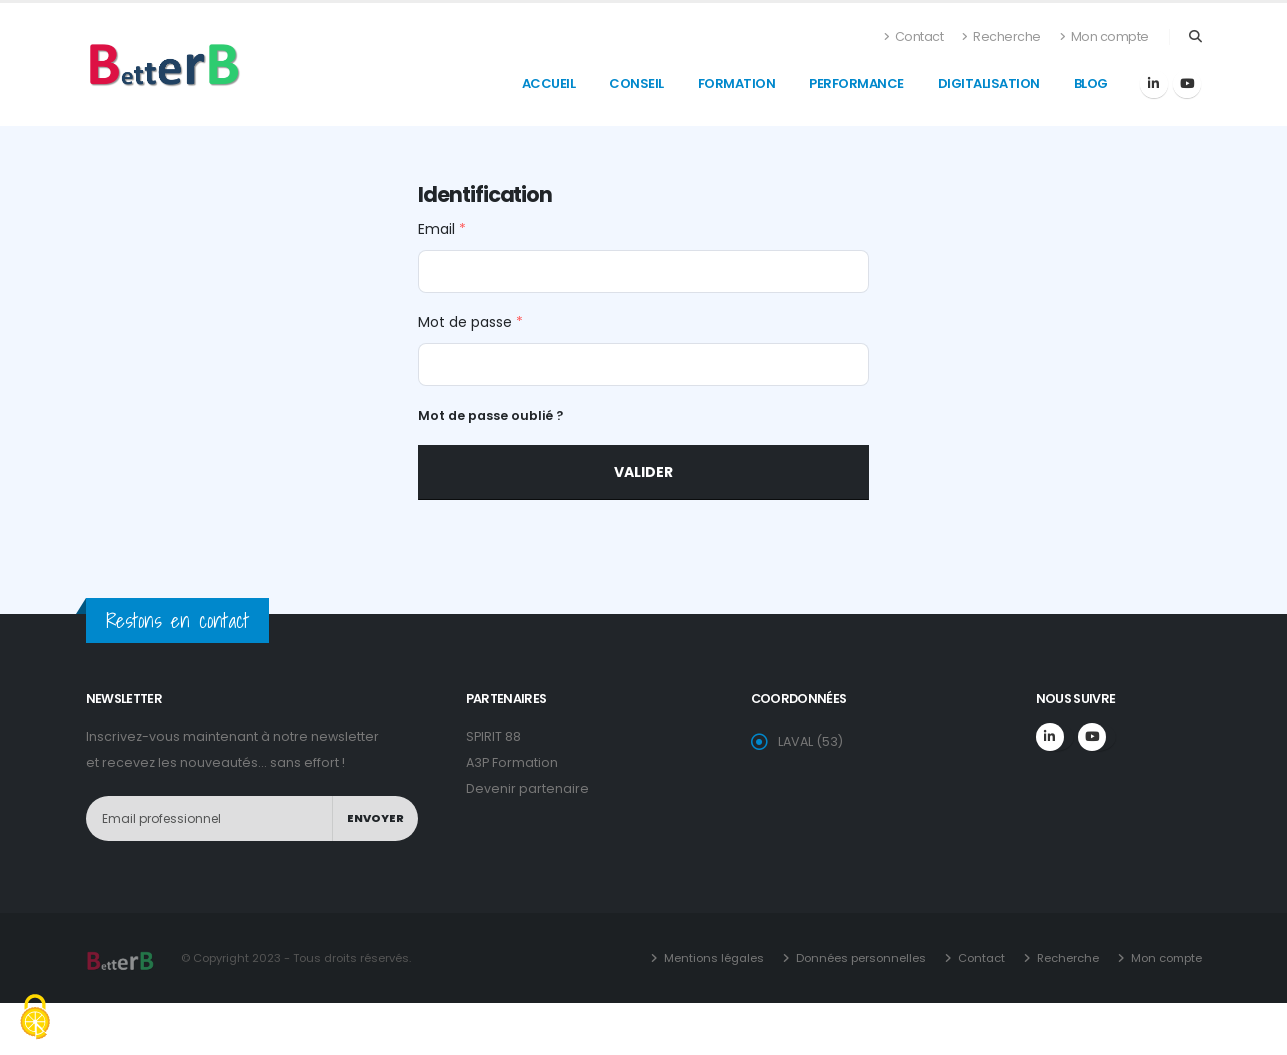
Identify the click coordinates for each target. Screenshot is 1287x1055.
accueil (549, 83)
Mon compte (1104, 36)
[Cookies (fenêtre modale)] (35, 1019)
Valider (643, 472)
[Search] (1195, 37)
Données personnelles (859, 958)
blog (1091, 83)
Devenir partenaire (527, 788)
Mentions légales (712, 958)
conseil (636, 83)
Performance (856, 83)
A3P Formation (512, 762)
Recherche (1001, 36)
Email (442, 229)
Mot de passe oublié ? (490, 415)
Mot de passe (470, 322)
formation (737, 83)
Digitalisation (989, 83)
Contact (914, 36)
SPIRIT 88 (493, 736)
